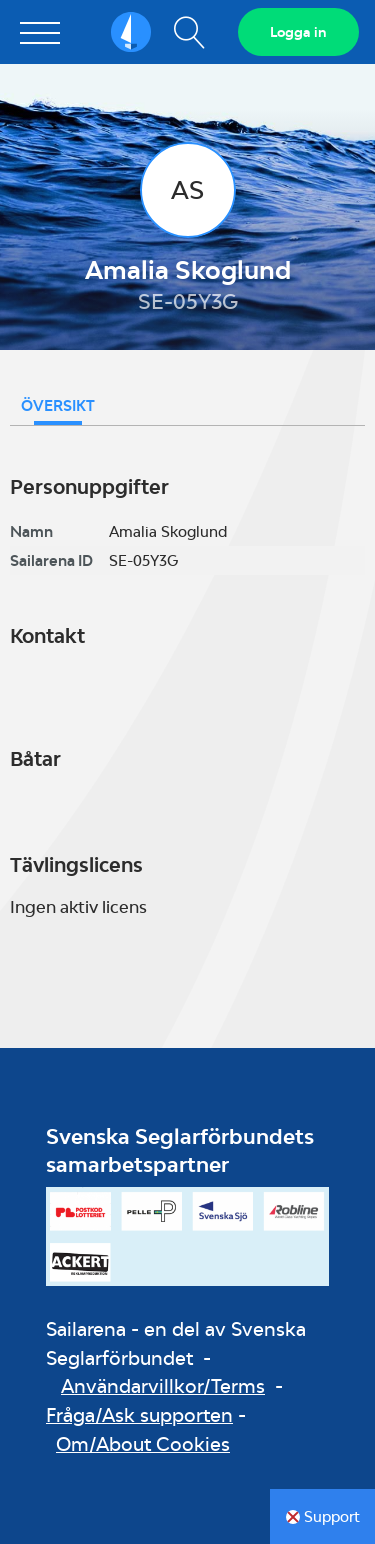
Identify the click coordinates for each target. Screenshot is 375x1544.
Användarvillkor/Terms (163, 1386)
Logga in (298, 32)
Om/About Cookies (143, 1444)
